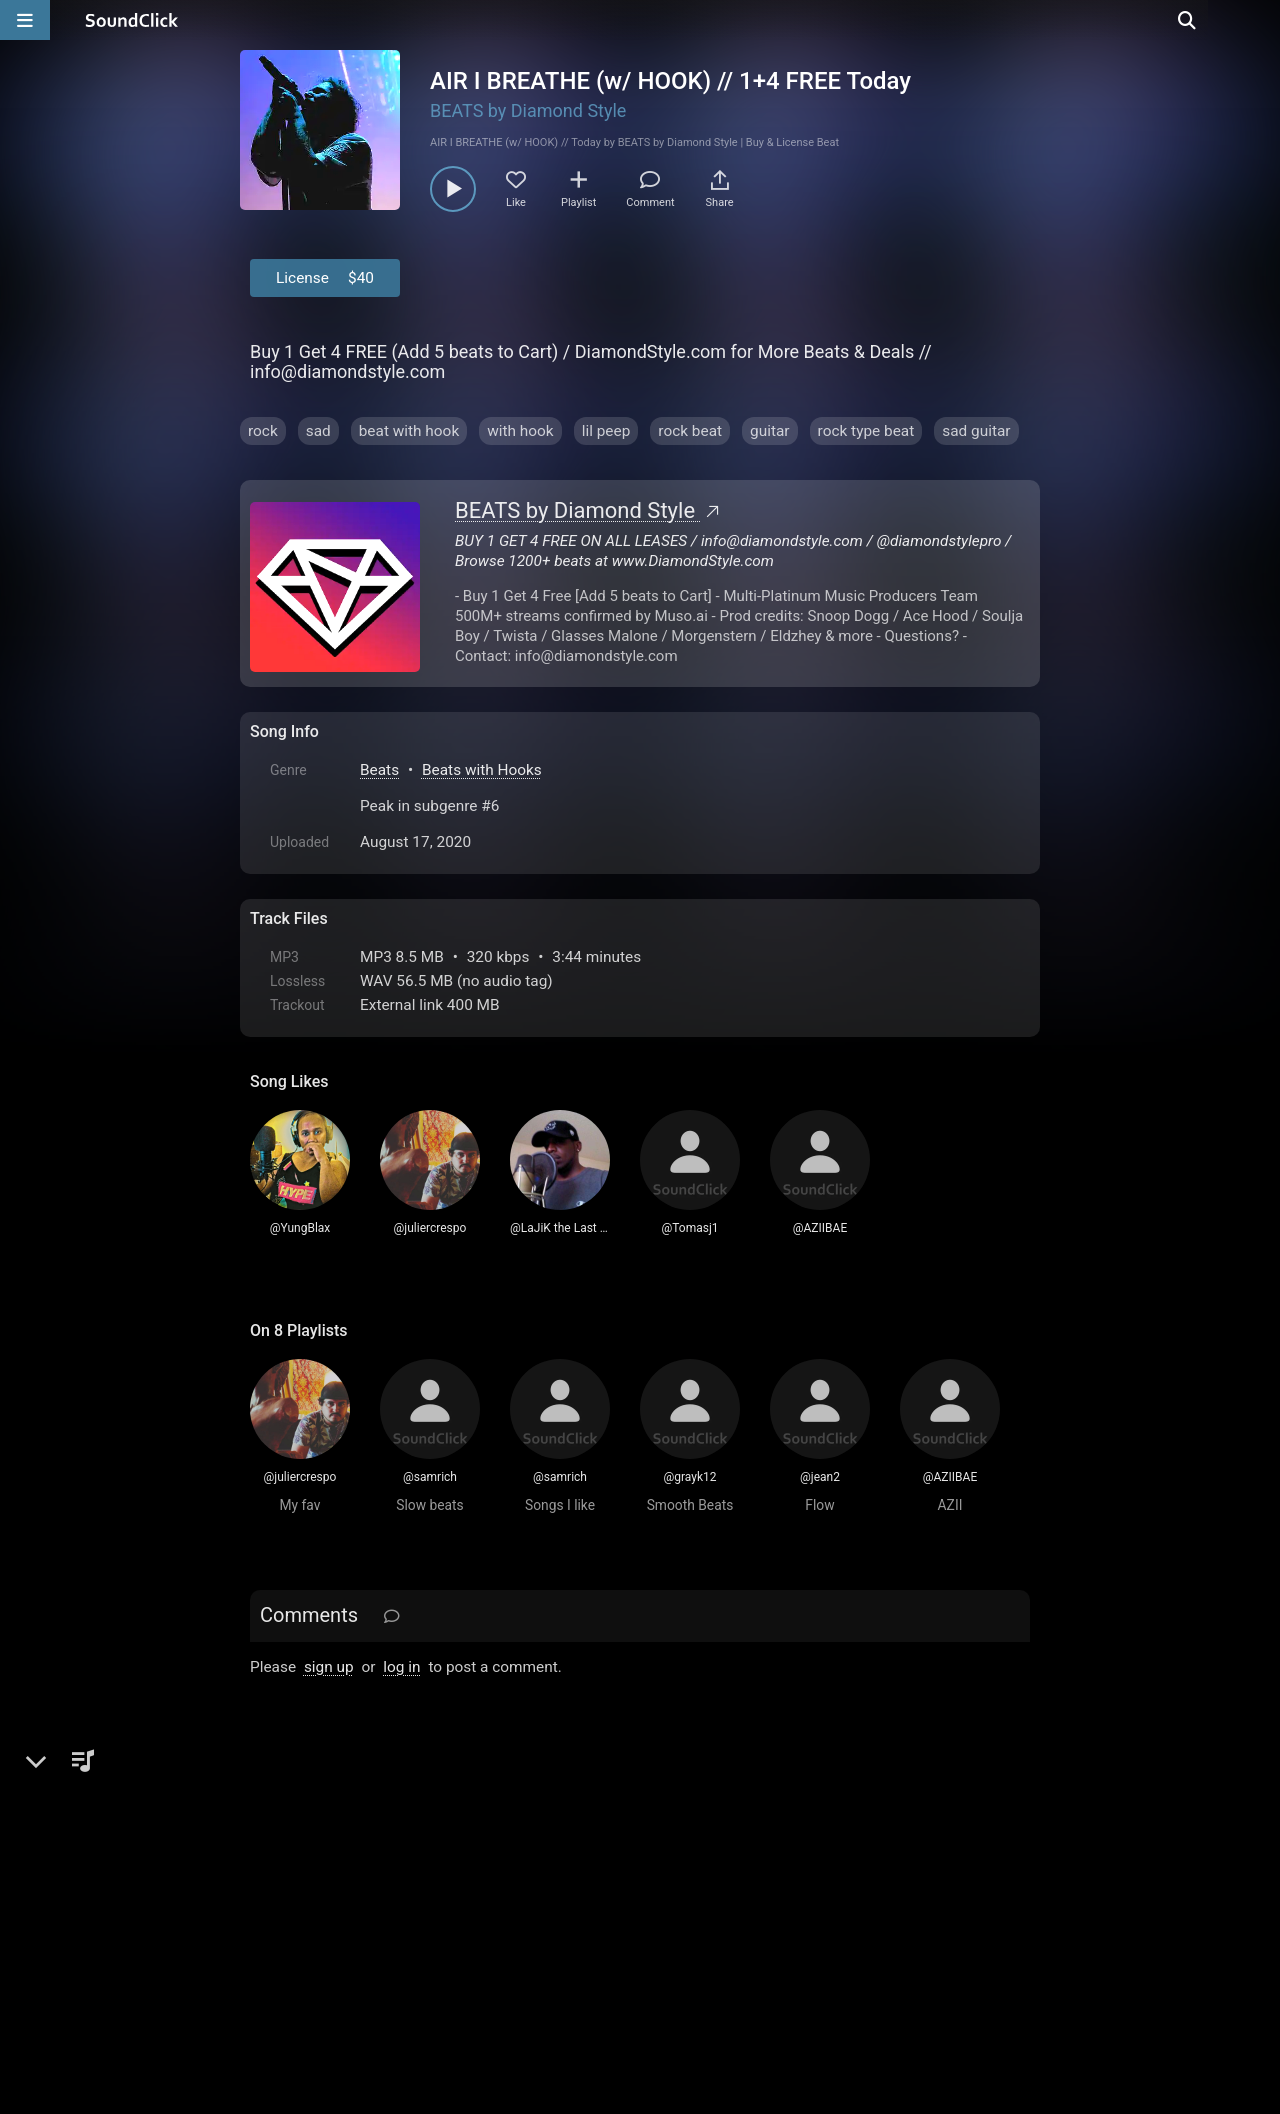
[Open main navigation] (25, 20)
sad (318, 431)
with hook (520, 431)
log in (401, 1667)
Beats (379, 770)
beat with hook (409, 431)
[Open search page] (1260, 20)
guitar (770, 431)
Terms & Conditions (434, 1887)
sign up (329, 1667)
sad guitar (976, 431)
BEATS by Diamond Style (528, 110)
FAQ (334, 1887)
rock (263, 431)
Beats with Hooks (482, 770)
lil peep (606, 431)
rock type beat (866, 431)
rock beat (690, 431)
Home (280, 1887)
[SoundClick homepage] (132, 20)
